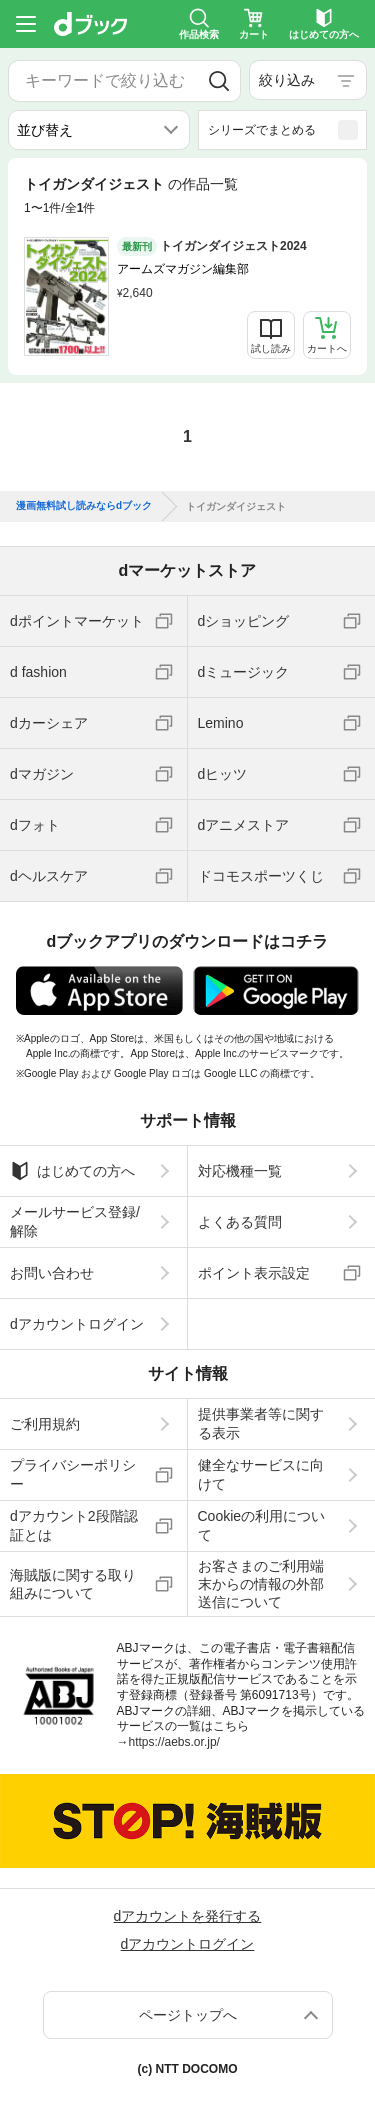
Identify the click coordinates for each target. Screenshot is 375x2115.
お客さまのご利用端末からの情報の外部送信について (261, 1584)
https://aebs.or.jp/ (174, 1742)
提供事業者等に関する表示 (261, 1423)
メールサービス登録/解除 (75, 1221)
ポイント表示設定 (254, 1273)
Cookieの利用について (262, 1525)
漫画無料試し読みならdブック (84, 506)
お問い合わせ (52, 1273)
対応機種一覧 (240, 1171)
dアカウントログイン (77, 1324)
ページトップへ (188, 2015)
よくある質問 (240, 1222)
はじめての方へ (72, 1171)
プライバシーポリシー (73, 1474)
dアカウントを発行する (188, 1916)
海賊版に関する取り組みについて (73, 1584)
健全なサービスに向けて (261, 1474)
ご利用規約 (45, 1424)
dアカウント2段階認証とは (74, 1525)
